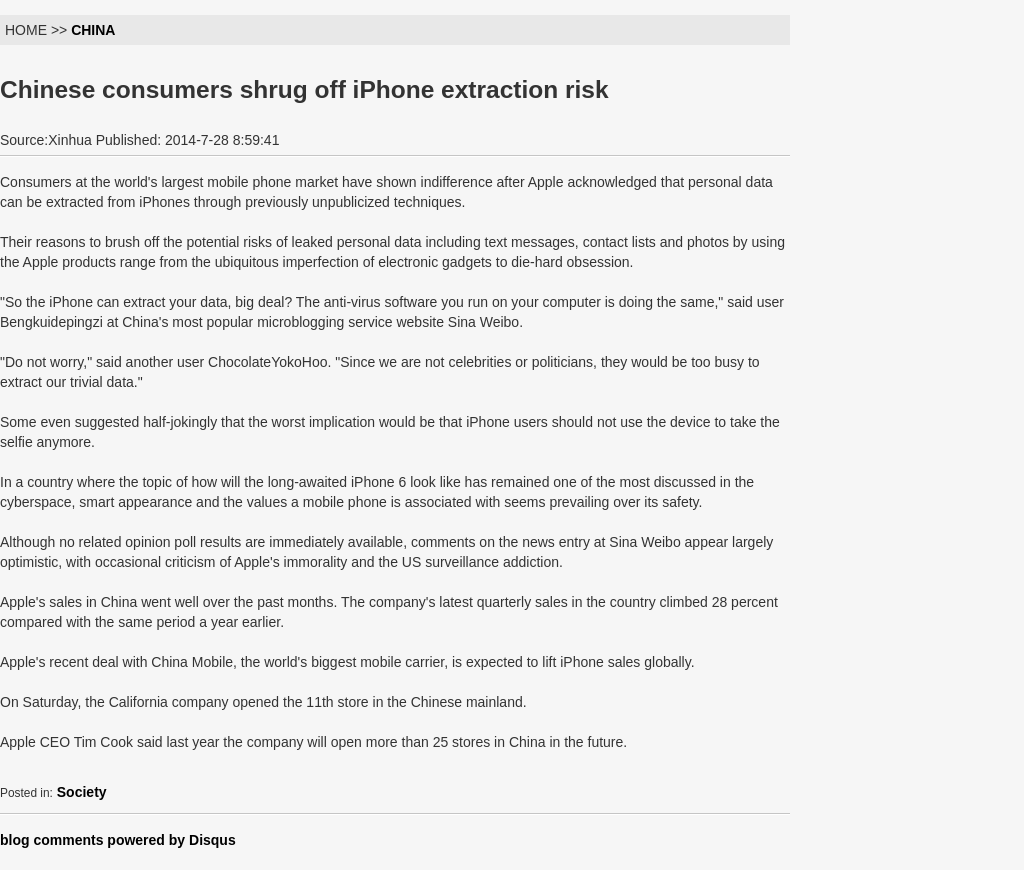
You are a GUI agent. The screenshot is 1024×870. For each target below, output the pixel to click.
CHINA (93, 30)
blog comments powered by (118, 840)
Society (82, 792)
